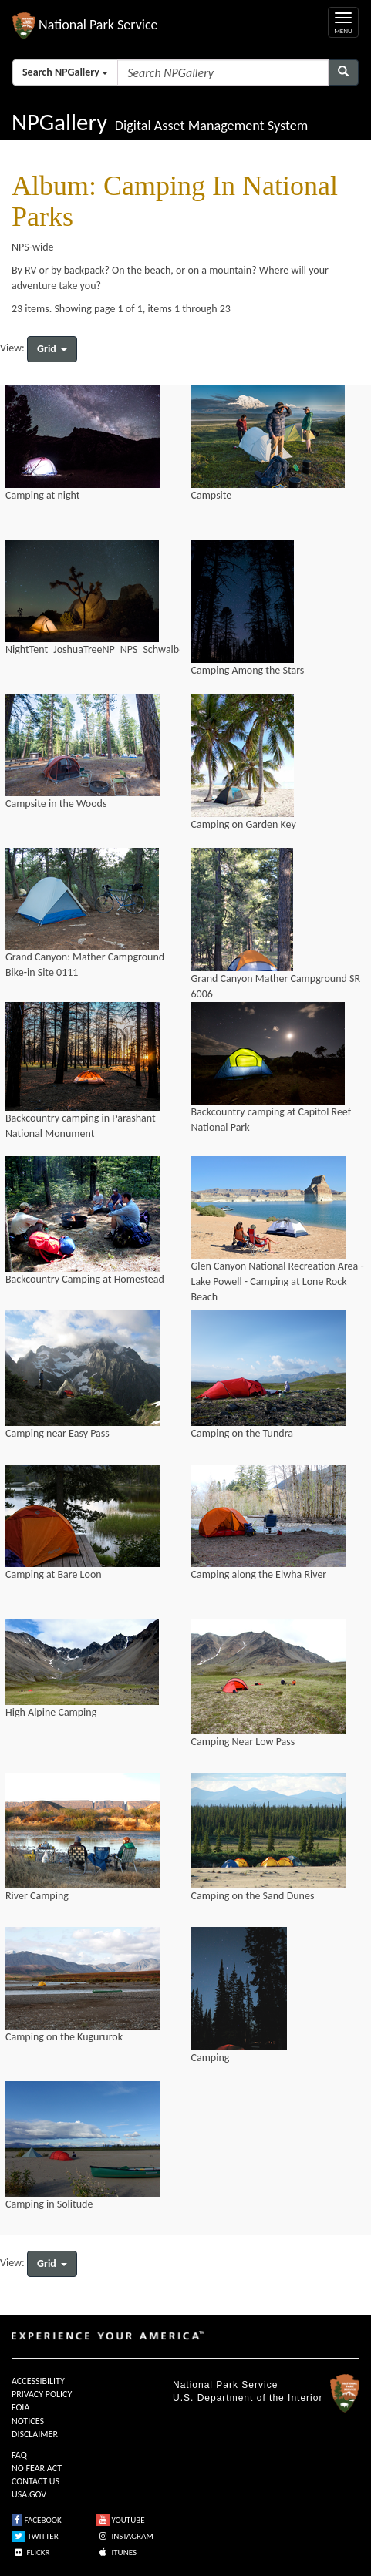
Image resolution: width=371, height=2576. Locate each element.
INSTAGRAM (124, 2536)
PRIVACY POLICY (42, 2394)
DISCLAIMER (35, 2434)
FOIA (20, 2407)
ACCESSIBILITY (38, 2381)
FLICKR (31, 2552)
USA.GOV (29, 2494)
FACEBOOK (37, 2520)
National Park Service (225, 2384)
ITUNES (116, 2552)
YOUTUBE (120, 2520)
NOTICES (28, 2421)
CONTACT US (35, 2481)
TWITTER (35, 2536)
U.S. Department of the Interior (247, 2398)
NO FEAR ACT (37, 2468)
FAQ (19, 2455)
